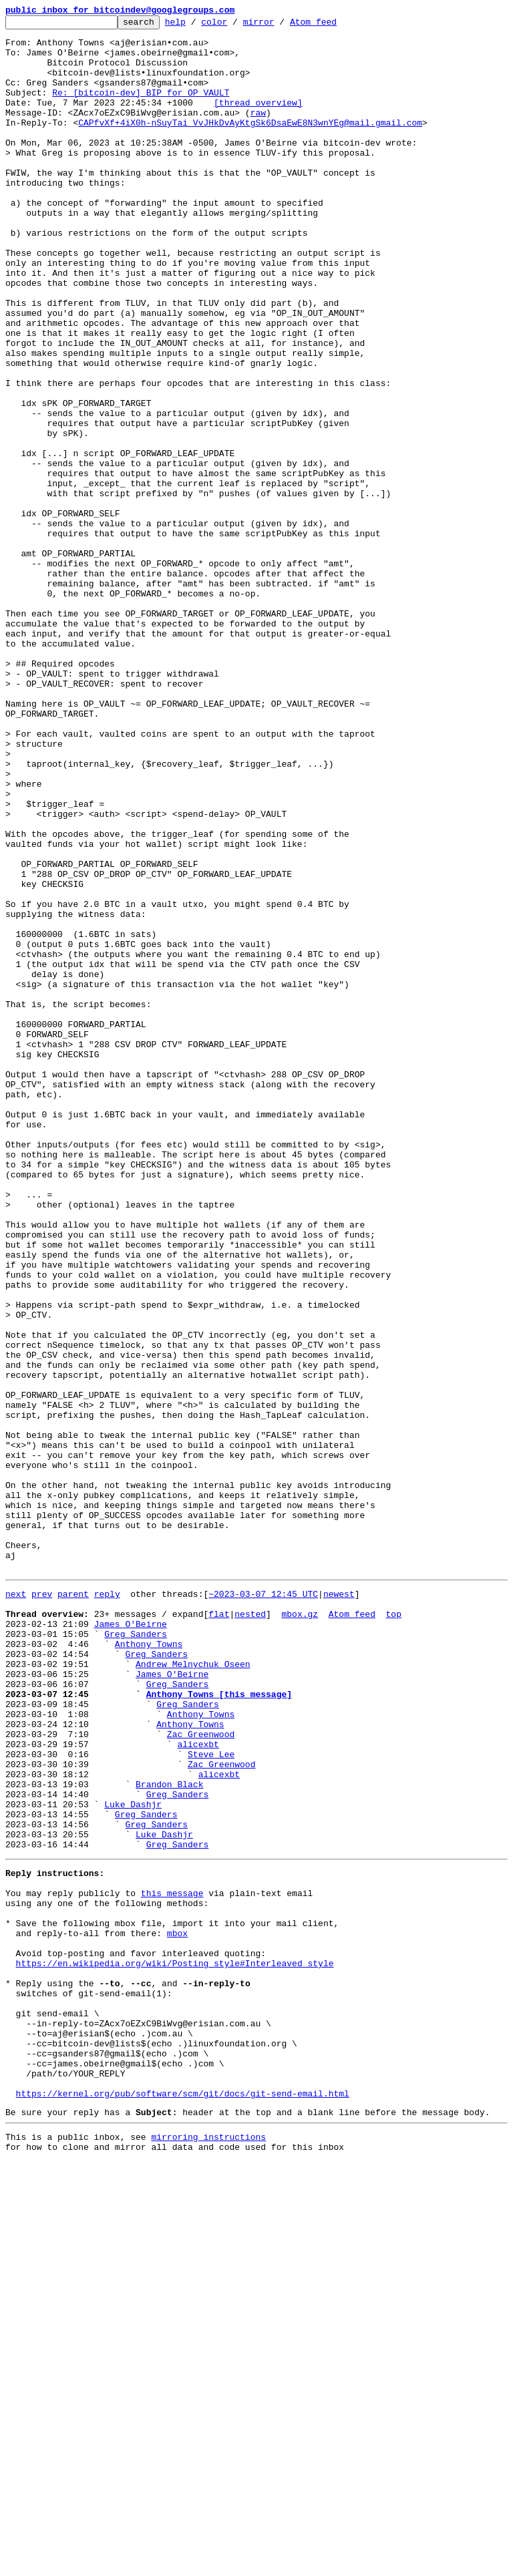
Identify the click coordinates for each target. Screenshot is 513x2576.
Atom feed (334, 25)
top (393, 1930)
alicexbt (197, 2086)
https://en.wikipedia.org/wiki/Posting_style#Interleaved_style (175, 2346)
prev (41, 1906)
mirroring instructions (208, 2549)
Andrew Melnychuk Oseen (193, 1990)
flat (218, 1930)
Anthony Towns (148, 1966)
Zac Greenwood (200, 2074)
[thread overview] (258, 120)
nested (250, 1930)
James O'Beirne (130, 1942)
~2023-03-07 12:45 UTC (263, 1906)
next (15, 1906)
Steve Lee (211, 2098)
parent (73, 1906)
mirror (279, 25)
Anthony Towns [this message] (219, 2026)
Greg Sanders (135, 1954)
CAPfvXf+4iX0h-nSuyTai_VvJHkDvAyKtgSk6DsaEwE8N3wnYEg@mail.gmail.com (250, 144)
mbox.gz (299, 1930)
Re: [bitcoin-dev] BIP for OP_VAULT (140, 108)
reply (107, 1906)
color (235, 25)
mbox (177, 2310)
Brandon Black (169, 2135)
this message (172, 2261)
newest (339, 1906)
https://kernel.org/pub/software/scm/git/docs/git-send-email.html (182, 2502)
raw (258, 132)
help (196, 25)
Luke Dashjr (133, 2159)
